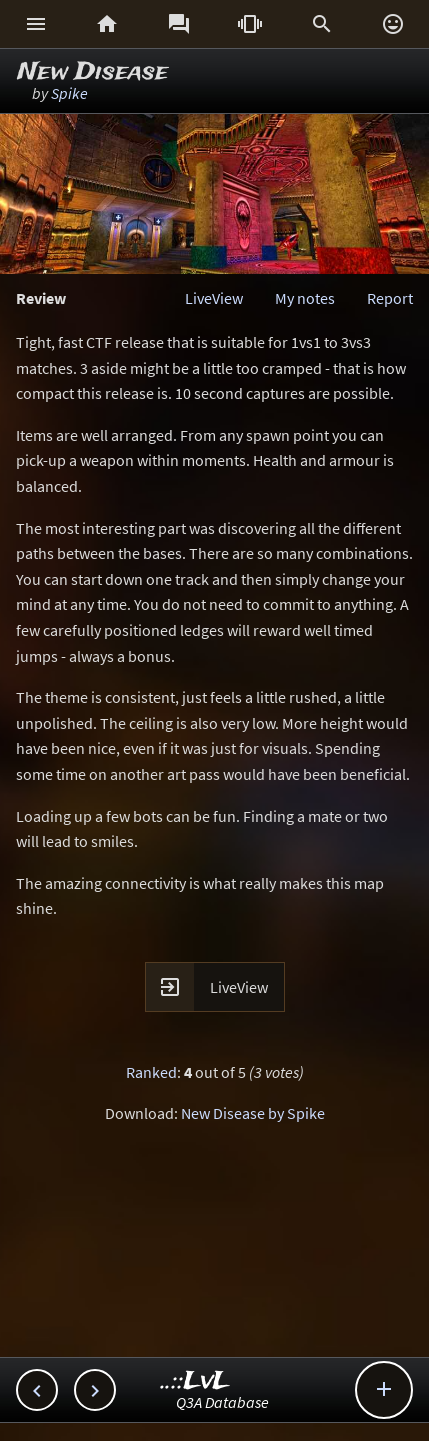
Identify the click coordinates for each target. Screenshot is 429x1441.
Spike (69, 93)
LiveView (214, 298)
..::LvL (195, 1381)
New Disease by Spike (253, 1113)
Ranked (151, 1072)
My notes (305, 298)
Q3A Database (222, 1402)
